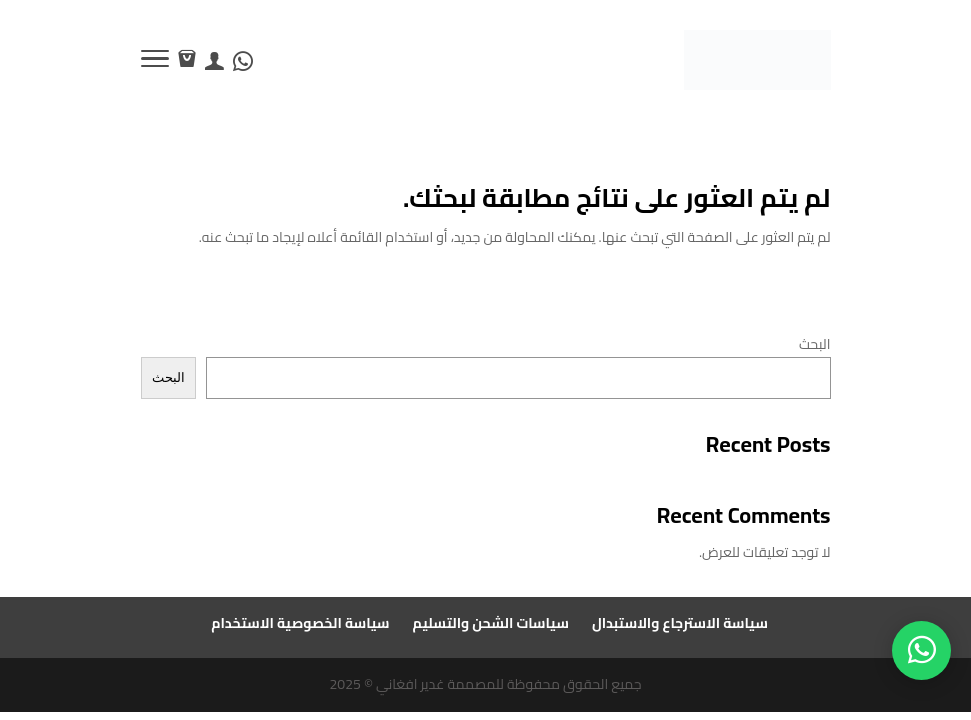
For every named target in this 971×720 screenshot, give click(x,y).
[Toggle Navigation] (155, 62)
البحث (815, 344)
